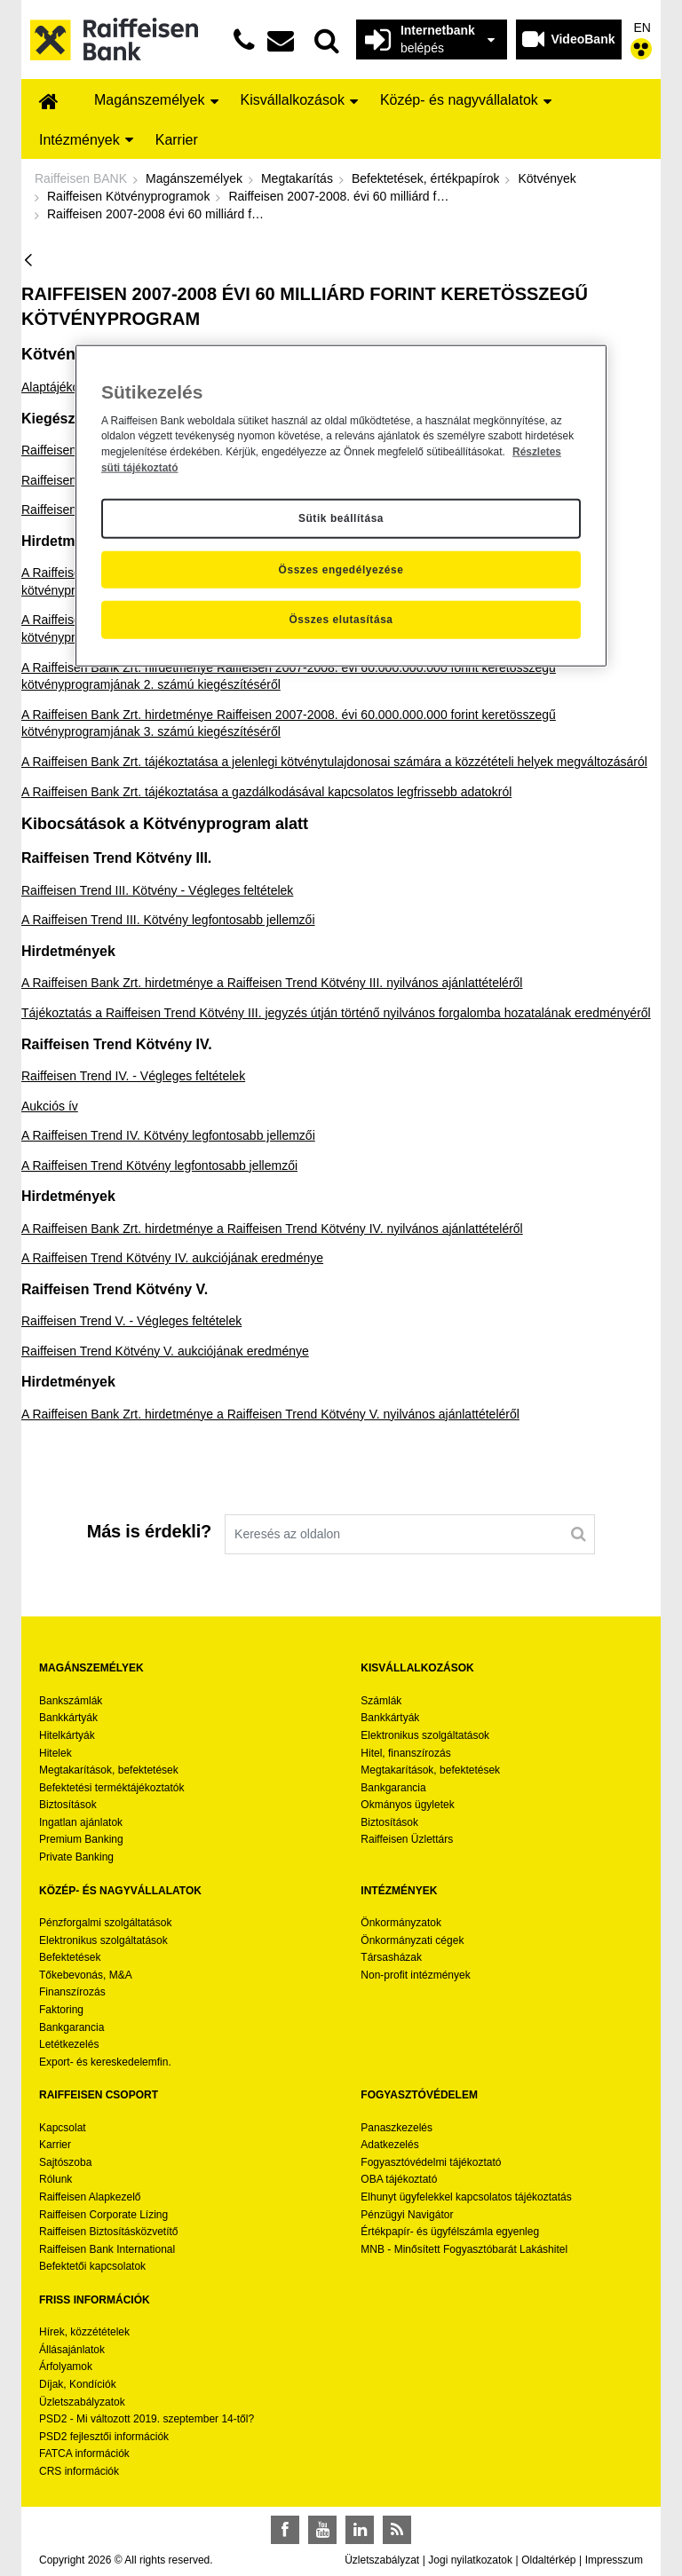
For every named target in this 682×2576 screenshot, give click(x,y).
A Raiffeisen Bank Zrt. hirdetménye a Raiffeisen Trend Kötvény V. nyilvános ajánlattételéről (270, 1414)
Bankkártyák (68, 1717)
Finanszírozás (72, 1992)
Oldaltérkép (548, 2560)
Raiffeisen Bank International (107, 2249)
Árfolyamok (65, 2366)
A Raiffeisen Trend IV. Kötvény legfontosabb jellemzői (168, 1135)
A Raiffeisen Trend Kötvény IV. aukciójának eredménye (172, 1258)
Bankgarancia (393, 1788)
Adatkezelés (389, 2144)
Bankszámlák (70, 1701)
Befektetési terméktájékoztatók (111, 1788)
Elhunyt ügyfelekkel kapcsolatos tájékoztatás (466, 2197)
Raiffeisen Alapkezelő (90, 2197)
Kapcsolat (62, 2128)
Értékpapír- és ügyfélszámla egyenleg (450, 2231)
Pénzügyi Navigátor (407, 2215)
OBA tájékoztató (400, 2179)
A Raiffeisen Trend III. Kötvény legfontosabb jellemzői (168, 920)
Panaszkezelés (396, 2128)
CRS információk (79, 2471)
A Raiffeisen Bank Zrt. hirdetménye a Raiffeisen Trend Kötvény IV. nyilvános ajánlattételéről (272, 1228)
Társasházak (391, 1957)
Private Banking (76, 1857)
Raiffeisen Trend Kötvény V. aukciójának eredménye (165, 1351)
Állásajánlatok (72, 2349)
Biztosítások (68, 1804)
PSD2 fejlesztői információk (104, 2436)
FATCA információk (84, 2453)
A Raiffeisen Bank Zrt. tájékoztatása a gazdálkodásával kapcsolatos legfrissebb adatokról (266, 792)
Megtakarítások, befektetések (108, 1770)
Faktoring (61, 2009)
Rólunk (55, 2179)
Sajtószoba (65, 2162)
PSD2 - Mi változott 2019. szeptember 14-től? (146, 2419)
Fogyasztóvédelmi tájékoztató (431, 2162)
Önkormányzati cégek (412, 1940)
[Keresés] (578, 1534)
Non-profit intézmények (415, 1975)
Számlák (381, 1701)
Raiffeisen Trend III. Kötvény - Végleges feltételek (157, 890)
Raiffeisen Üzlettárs (407, 1839)
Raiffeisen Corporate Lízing (103, 2215)
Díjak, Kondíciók (77, 2384)
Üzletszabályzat (382, 2560)
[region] (341, 506)
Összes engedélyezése (341, 569)
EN (642, 27)
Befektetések (69, 1957)
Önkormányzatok (401, 1922)
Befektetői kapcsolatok (92, 2266)
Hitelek (55, 1753)
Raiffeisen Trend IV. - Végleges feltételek (133, 1076)
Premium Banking (81, 1839)
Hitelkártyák (67, 1735)
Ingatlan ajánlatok (81, 1822)
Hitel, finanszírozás (405, 1753)
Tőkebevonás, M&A (85, 1975)
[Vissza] (28, 261)
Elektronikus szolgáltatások (425, 1735)
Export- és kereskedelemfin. (105, 2062)
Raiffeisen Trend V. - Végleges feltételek (131, 1321)
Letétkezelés (69, 2044)
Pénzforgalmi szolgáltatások (105, 1922)
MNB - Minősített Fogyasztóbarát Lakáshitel (464, 2249)
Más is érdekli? (149, 1531)
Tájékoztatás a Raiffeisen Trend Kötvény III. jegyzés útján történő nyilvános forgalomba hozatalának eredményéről (336, 1013)
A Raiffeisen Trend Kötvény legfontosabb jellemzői (159, 1165)
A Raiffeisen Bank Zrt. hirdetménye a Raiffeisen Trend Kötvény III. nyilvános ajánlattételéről (271, 983)
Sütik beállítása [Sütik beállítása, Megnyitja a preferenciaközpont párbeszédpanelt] (341, 518)
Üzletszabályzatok (82, 2402)
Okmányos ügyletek (407, 1804)
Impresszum (614, 2560)
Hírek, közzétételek (84, 2332)
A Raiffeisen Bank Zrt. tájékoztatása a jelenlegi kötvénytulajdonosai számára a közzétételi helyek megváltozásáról (334, 762)
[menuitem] (48, 102)
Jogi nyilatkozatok (470, 2560)
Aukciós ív (49, 1106)
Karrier (55, 2144)
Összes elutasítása (341, 619)
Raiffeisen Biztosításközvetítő (108, 2231)
